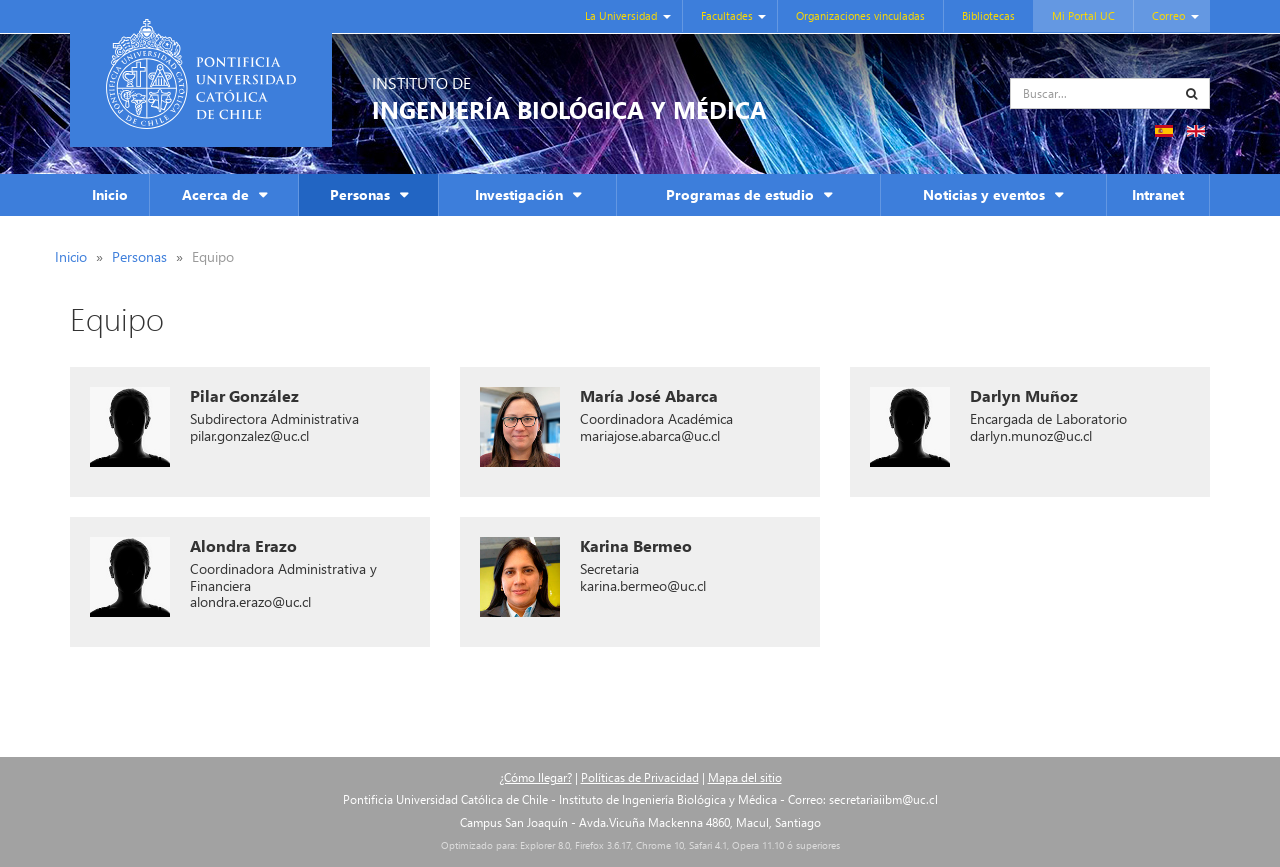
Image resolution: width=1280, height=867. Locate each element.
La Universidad (621, 15)
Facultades (727, 15)
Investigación (519, 194)
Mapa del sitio (745, 777)
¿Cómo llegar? (535, 777)
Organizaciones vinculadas (860, 15)
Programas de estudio (740, 194)
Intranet (1158, 194)
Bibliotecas (988, 15)
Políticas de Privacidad (640, 777)
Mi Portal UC (1083, 15)
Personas (360, 194)
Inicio (110, 194)
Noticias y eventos (984, 194)
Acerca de (215, 194)
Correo (1168, 15)
